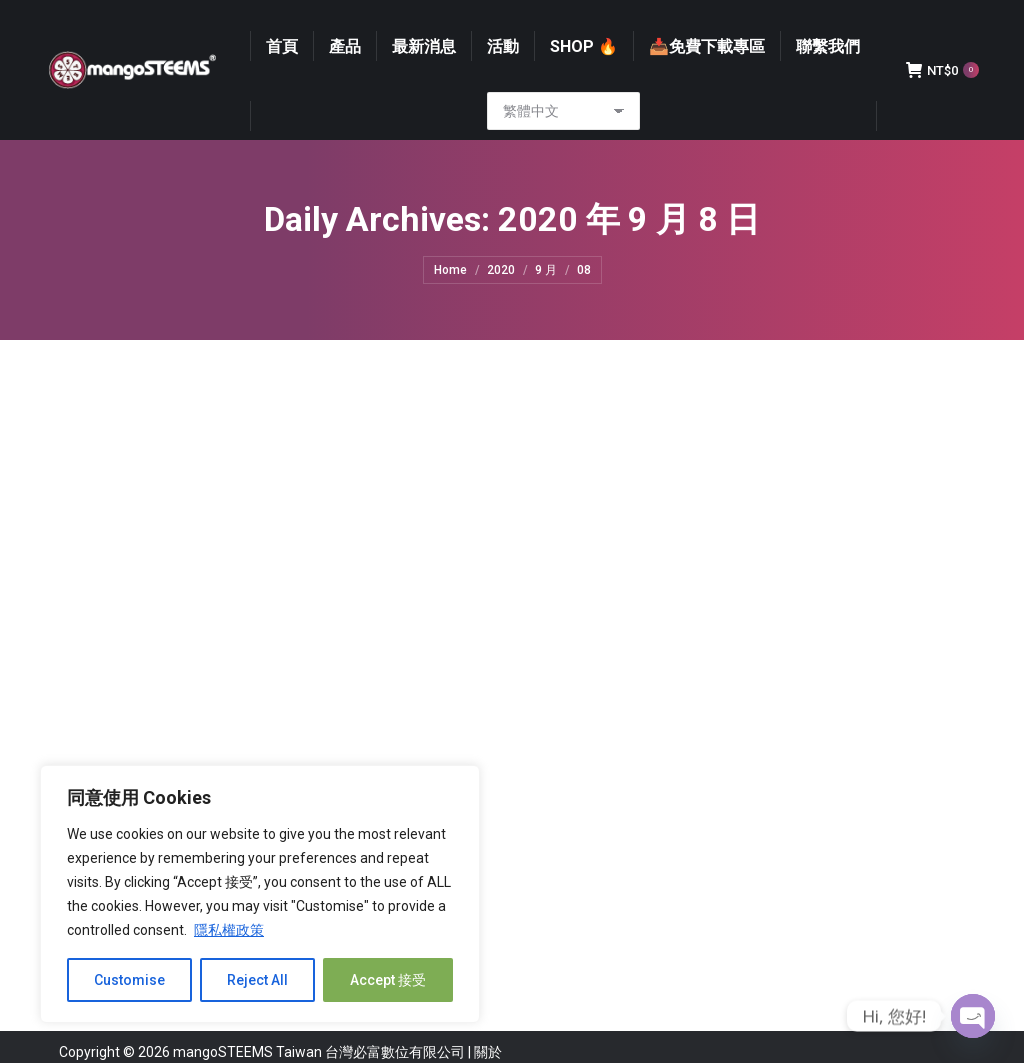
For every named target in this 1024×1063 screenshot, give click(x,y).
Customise (129, 980)
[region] (260, 894)
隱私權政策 (229, 930)
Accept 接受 (388, 980)
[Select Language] (563, 149)
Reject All (257, 980)
